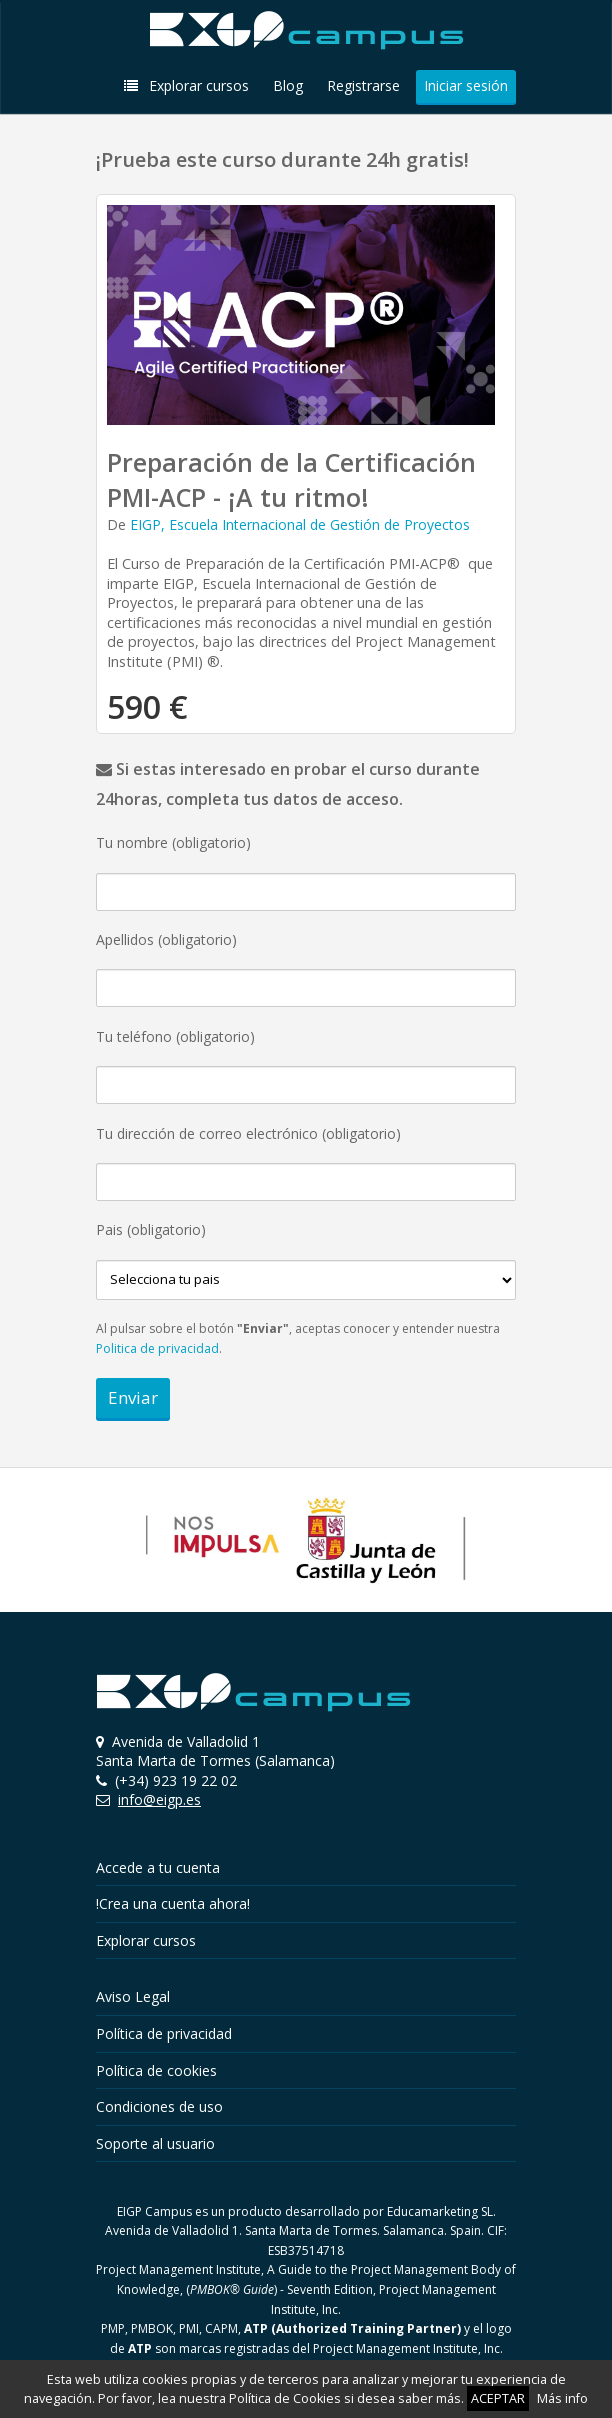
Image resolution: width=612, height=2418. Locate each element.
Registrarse (363, 85)
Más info (562, 2398)
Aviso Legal (133, 1996)
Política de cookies (156, 2070)
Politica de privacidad (157, 1348)
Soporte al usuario (155, 2143)
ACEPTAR (498, 2398)
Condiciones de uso (159, 2106)
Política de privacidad (164, 2033)
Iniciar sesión (466, 85)
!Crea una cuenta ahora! (173, 1903)
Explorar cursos (186, 85)
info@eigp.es (159, 1799)
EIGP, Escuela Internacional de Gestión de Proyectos (300, 524)
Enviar (133, 1397)
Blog (288, 85)
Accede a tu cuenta (158, 1867)
